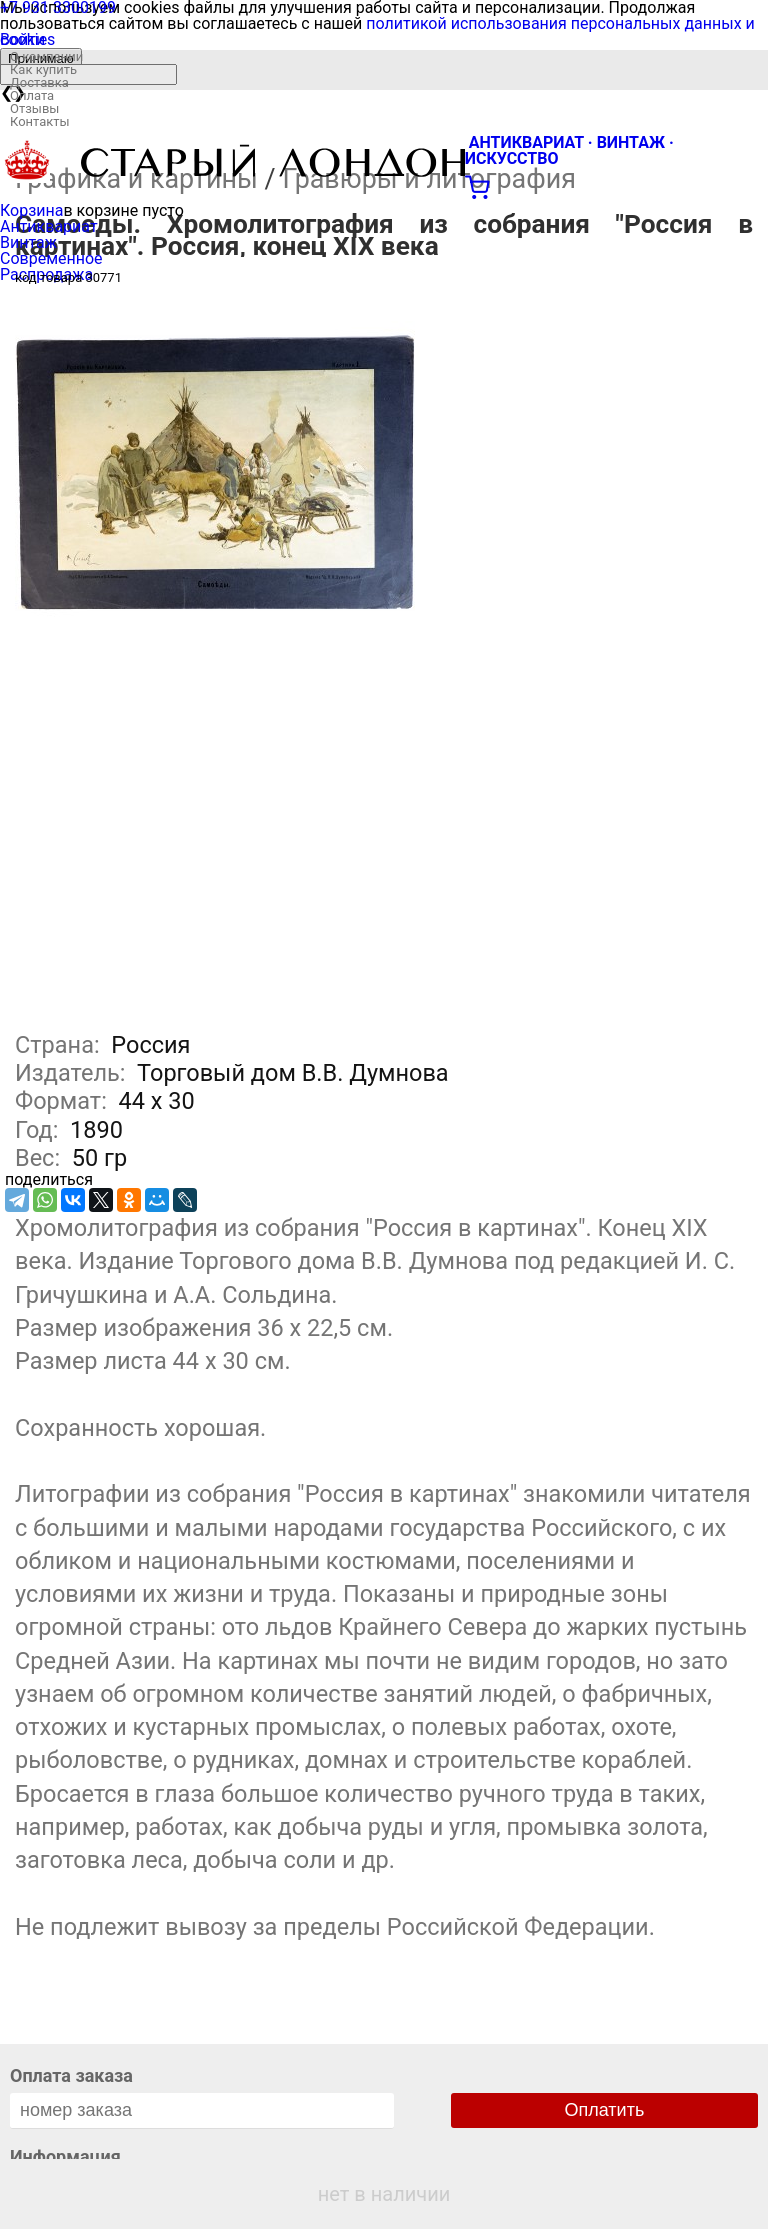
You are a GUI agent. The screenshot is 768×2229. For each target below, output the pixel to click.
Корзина (31, 210)
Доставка (39, 82)
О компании (46, 56)
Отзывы (34, 108)
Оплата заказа (71, 2075)
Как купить (43, 69)
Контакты (40, 121)
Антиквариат (49, 226)
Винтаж (28, 242)
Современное (51, 258)
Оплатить (605, 2110)
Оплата (32, 95)
